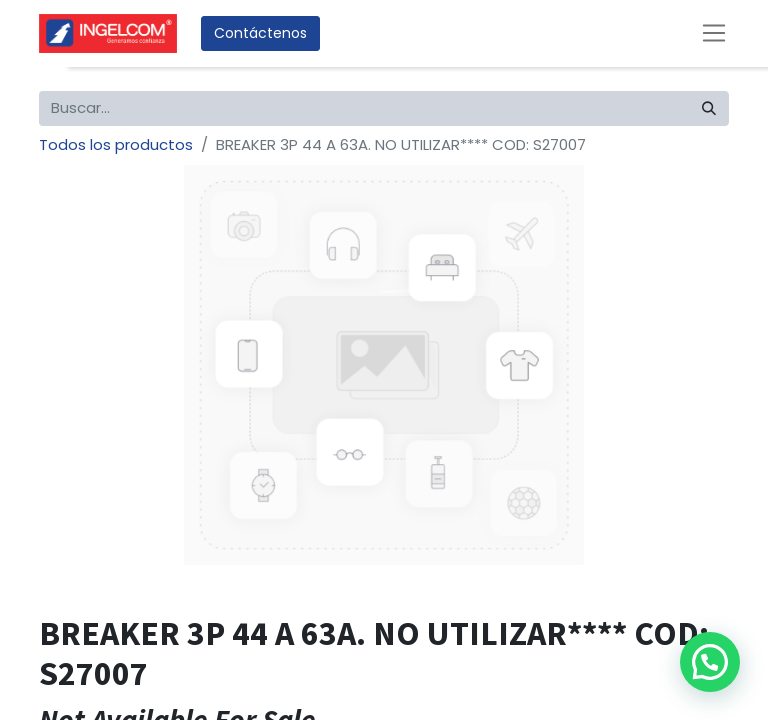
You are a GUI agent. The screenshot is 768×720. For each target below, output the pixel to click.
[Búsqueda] (709, 108)
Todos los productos (116, 144)
